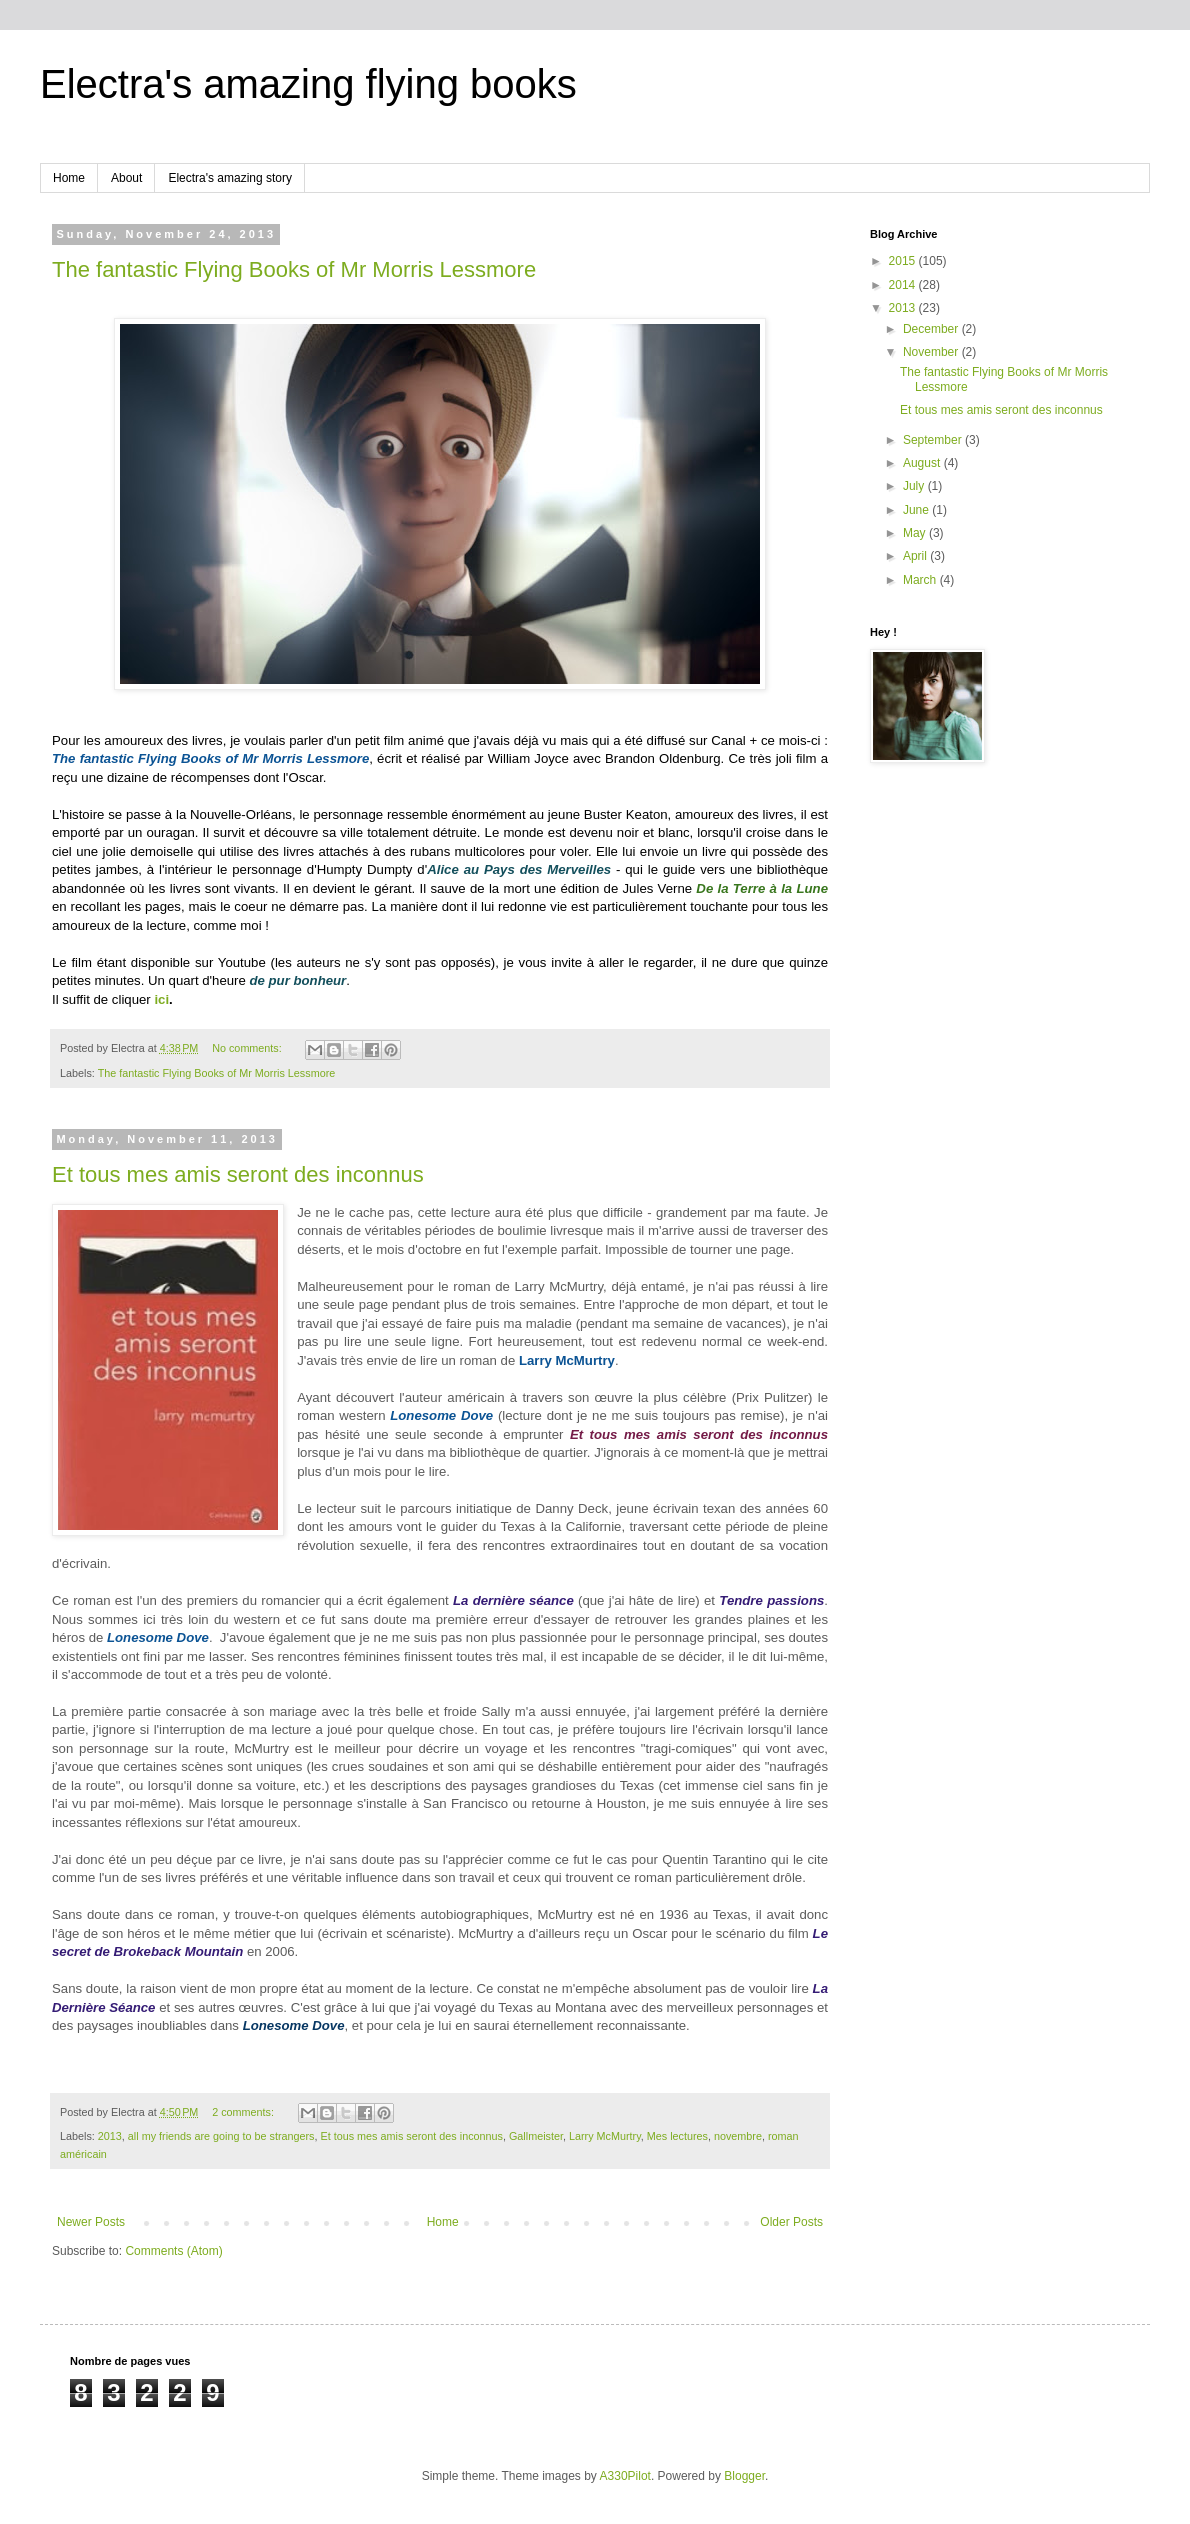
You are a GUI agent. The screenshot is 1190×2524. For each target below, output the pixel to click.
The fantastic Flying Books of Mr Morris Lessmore (294, 269)
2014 (904, 285)
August (923, 463)
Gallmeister (536, 2136)
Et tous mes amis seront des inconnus (238, 1174)
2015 (904, 261)
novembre (738, 2136)
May (916, 533)
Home (69, 178)
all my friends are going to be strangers (221, 2136)
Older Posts (791, 2222)
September (934, 440)
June (917, 510)
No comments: (248, 1048)
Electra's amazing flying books (308, 84)
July (915, 486)
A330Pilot (625, 2476)
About (126, 178)
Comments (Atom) (173, 2251)
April (916, 556)
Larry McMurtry (605, 2136)
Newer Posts (91, 2222)
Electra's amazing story (230, 178)
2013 (110, 2136)
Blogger (744, 2476)
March (921, 580)
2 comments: (244, 2112)
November (932, 352)
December (932, 329)
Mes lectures (677, 2136)
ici (161, 999)
